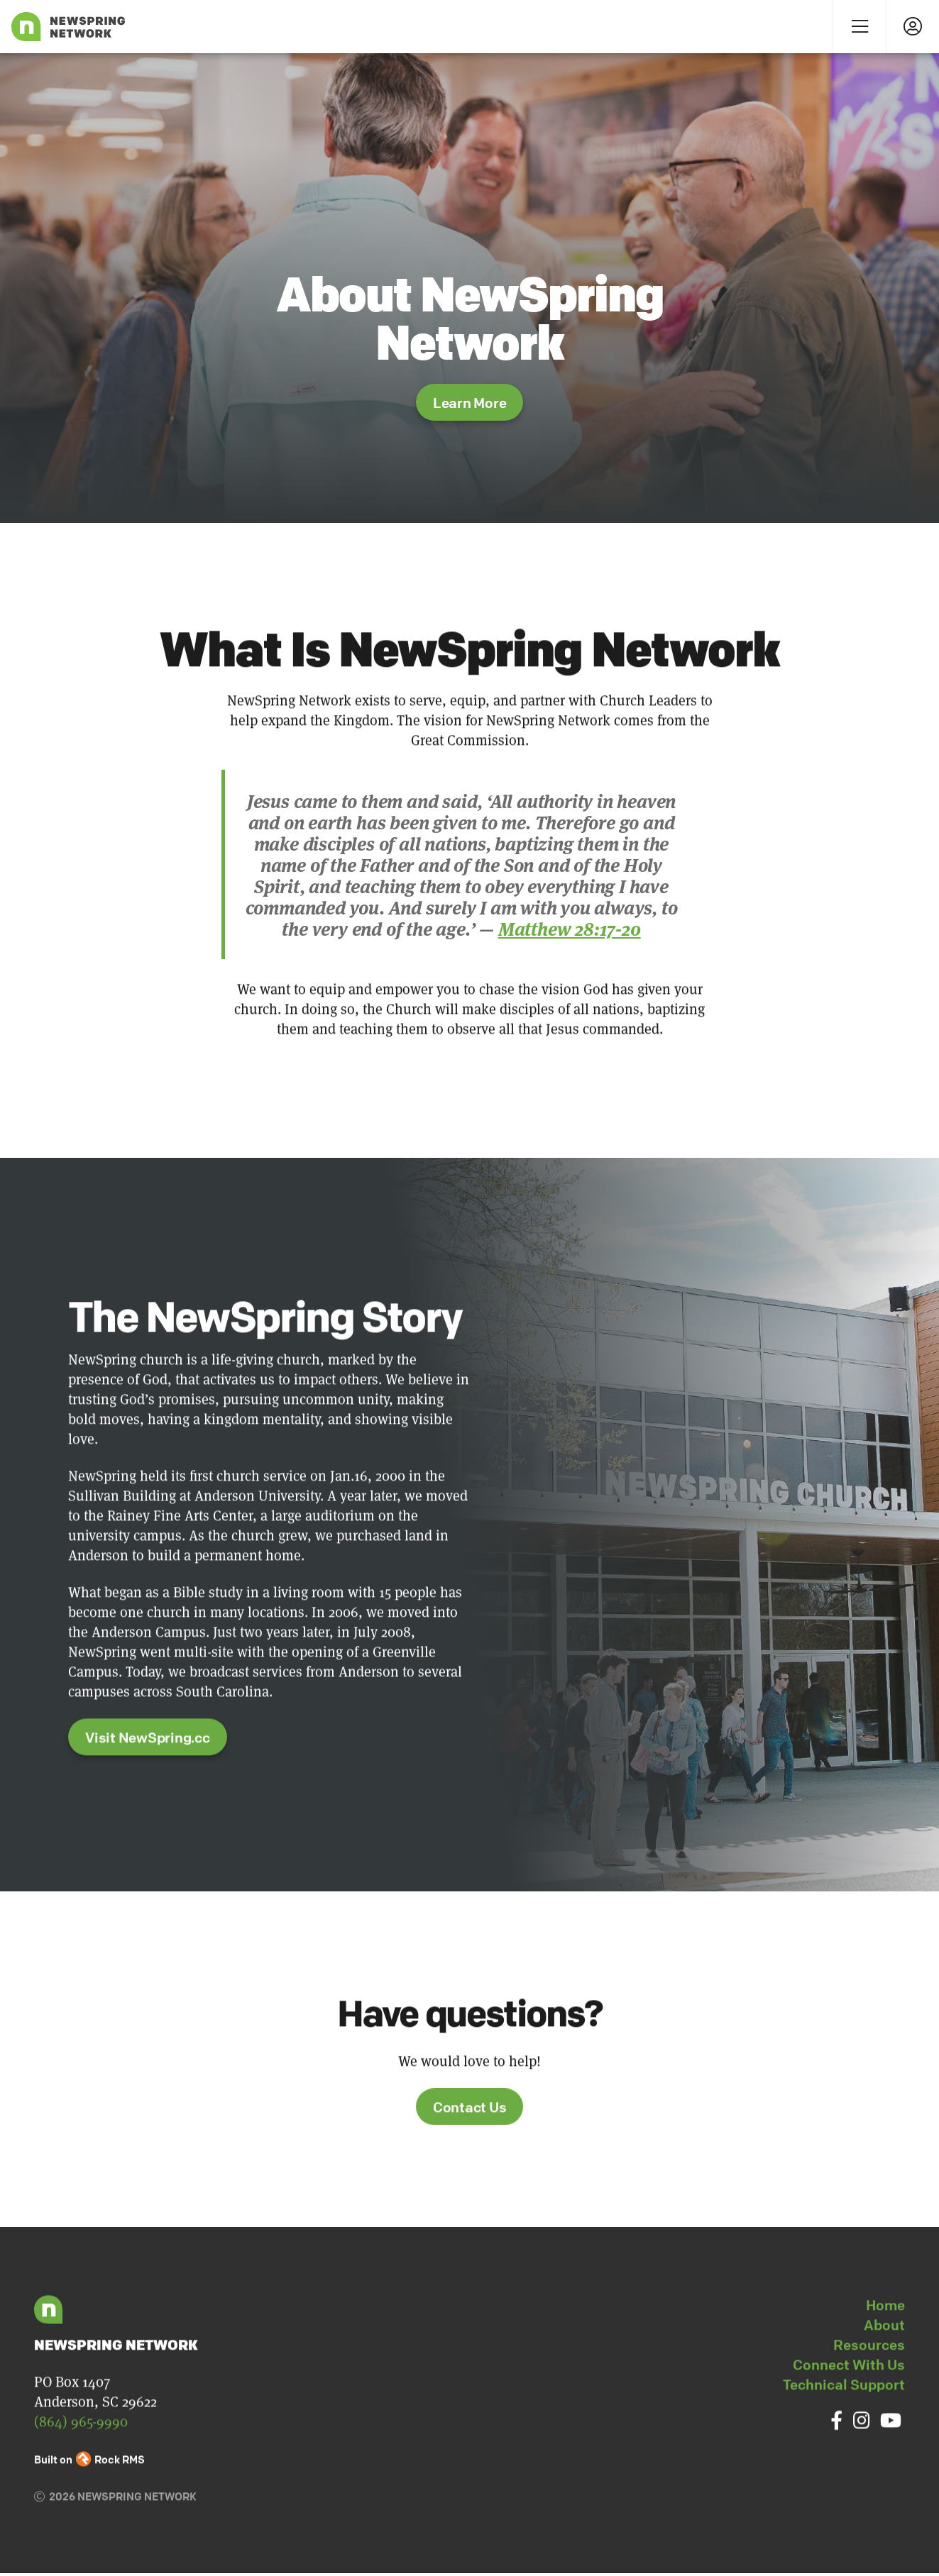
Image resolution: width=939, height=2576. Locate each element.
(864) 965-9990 (81, 2456)
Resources (869, 2380)
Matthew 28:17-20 (569, 927)
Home (885, 2340)
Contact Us (470, 2142)
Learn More (470, 402)
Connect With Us (849, 2400)
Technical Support (844, 2419)
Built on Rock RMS (89, 2494)
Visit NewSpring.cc (147, 1772)
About (884, 2360)
